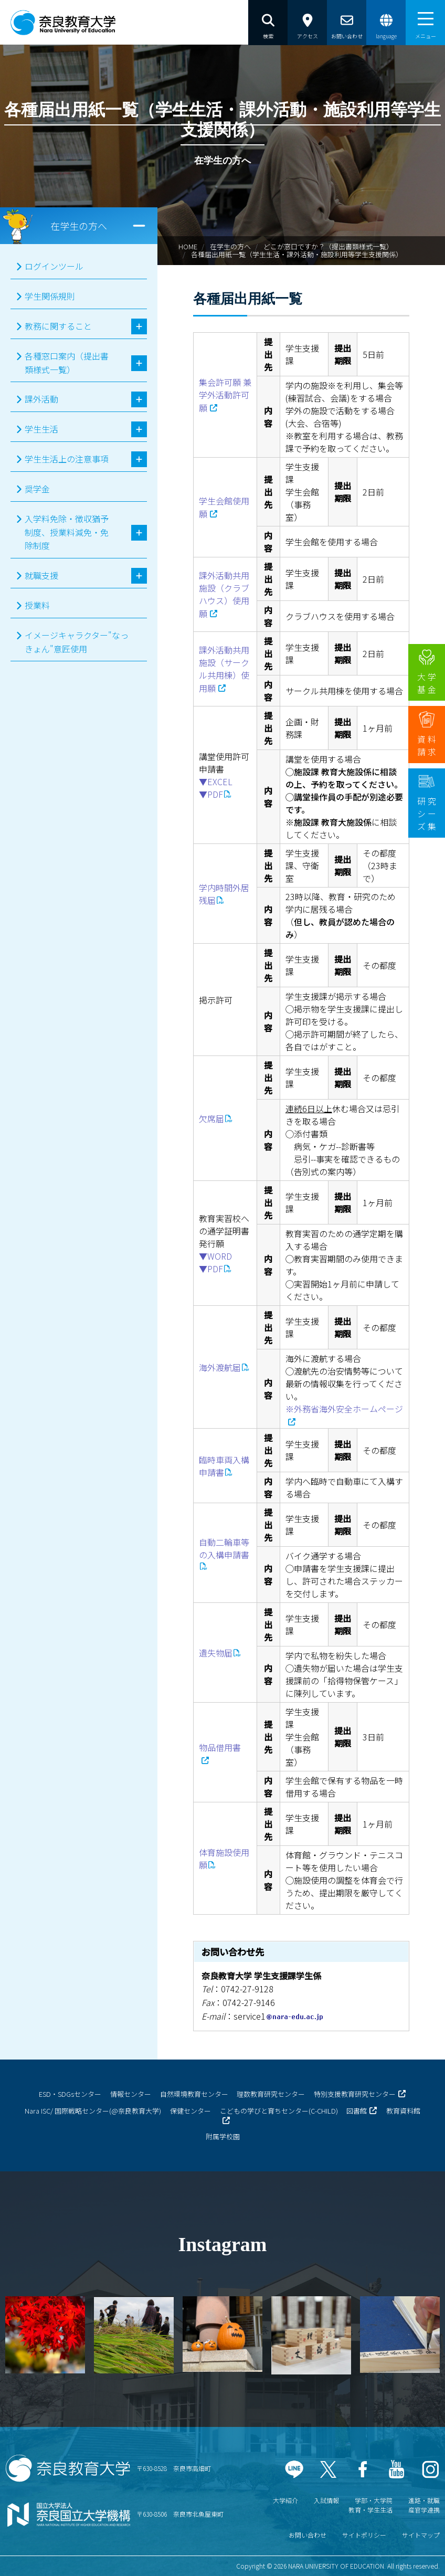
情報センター (130, 2094)
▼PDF (211, 794)
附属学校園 (223, 2136)
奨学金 (37, 488)
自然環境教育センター (194, 2094)
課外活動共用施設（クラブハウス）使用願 (224, 594)
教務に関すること (58, 326)
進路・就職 (424, 2500)
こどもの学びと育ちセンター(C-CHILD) (279, 2111)
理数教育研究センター (271, 2094)
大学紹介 (285, 2500)
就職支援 (41, 575)
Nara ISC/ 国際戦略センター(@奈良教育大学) (93, 2111)
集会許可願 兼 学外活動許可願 (225, 395)
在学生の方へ (230, 246)
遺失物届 (215, 1652)
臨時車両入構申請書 (224, 1466)
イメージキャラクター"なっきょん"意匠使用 (77, 642)
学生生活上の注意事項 (67, 458)
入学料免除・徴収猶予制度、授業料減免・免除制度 (67, 532)
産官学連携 (424, 2509)
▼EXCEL (215, 781)
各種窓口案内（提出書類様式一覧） (67, 363)
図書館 (356, 2111)
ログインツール (54, 266)
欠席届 (211, 1118)
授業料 (37, 605)
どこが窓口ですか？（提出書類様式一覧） (328, 246)
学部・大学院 (374, 2500)
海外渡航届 (220, 1367)
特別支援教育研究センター (355, 2094)
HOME (187, 246)
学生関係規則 (50, 296)
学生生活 (41, 429)
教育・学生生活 (370, 2509)
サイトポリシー (364, 2534)
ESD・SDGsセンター (70, 2094)
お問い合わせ (307, 2534)
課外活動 (41, 399)
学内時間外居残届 (224, 893)
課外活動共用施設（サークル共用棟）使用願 (224, 668)
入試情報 (326, 2500)
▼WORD (215, 1256)
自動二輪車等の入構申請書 (224, 1548)
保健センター (190, 2111)
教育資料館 (403, 2111)
